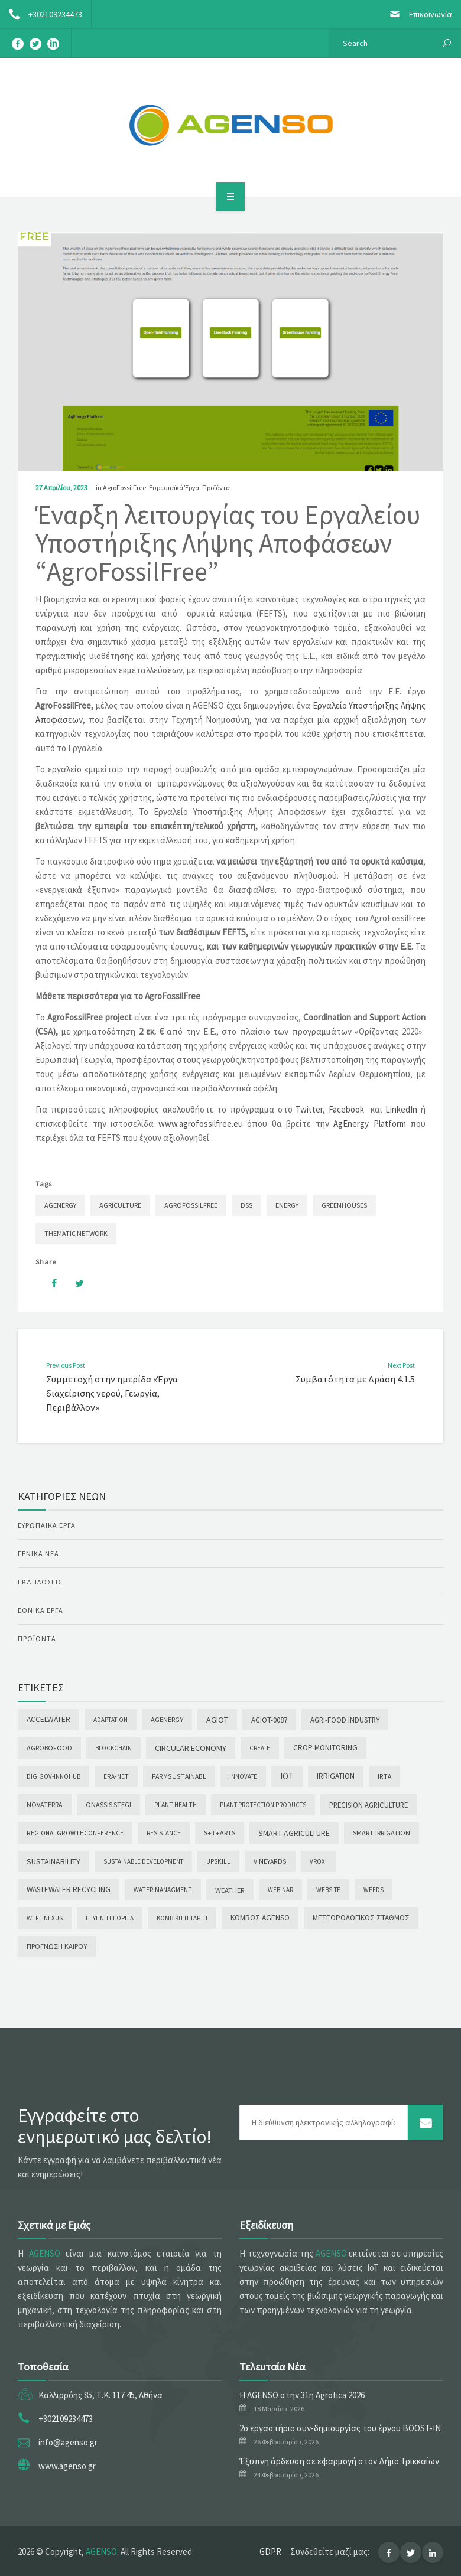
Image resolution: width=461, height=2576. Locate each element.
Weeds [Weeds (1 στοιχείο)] (373, 1890)
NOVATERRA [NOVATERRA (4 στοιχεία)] (45, 1804)
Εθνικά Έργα (40, 1610)
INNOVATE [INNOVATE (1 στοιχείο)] (243, 1776)
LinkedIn (401, 1109)
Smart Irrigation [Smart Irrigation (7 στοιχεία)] (381, 1832)
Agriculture (120, 1205)
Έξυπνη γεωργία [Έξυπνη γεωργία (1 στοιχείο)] (110, 1918)
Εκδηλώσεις (40, 1581)
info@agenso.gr (68, 2442)
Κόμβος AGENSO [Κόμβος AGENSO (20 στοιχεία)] (260, 1918)
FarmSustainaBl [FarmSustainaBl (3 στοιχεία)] (179, 1776)
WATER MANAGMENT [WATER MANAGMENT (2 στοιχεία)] (163, 1890)
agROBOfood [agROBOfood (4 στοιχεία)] (49, 1747)
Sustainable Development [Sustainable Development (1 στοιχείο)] (143, 1861)
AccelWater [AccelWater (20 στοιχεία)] (48, 1719)
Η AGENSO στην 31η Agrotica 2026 (302, 2395)
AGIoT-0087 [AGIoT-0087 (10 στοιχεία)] (269, 1719)
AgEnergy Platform (369, 1123)
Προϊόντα (216, 487)
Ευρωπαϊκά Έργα (174, 487)
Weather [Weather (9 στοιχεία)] (230, 1889)
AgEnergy (60, 1205)
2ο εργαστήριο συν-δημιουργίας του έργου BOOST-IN (340, 2428)
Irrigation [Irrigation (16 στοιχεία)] (336, 1776)
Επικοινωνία (416, 14)
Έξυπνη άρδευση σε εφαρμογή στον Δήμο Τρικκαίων (339, 2461)
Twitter (309, 1109)
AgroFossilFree (124, 487)
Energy (286, 1205)
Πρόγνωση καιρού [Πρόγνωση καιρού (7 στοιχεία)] (57, 1946)
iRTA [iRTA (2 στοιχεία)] (384, 1776)
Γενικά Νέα (38, 1553)
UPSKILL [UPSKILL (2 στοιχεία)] (218, 1861)
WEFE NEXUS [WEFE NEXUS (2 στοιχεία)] (45, 1918)
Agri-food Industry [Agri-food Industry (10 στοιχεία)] (344, 1719)
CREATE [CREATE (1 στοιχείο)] (259, 1748)
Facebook (346, 1109)
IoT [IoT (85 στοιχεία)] (287, 1776)
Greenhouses (344, 1205)
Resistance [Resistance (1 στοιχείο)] (164, 1833)
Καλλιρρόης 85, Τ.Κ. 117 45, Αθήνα (100, 2395)
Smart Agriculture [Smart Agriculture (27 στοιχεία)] (294, 1833)
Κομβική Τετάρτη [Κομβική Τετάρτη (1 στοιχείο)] (182, 1918)
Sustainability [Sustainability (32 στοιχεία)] (53, 1861)
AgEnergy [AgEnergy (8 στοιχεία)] (167, 1719)
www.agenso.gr (67, 2465)
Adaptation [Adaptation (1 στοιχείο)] (110, 1720)
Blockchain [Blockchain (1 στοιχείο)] (113, 1748)
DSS (246, 1205)
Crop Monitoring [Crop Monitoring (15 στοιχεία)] (325, 1748)
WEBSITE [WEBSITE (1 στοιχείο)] (328, 1890)
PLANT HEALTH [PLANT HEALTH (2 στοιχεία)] (175, 1805)
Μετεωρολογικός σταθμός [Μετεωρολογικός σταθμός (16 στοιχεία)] (361, 1918)
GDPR (270, 2551)
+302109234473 (41, 14)
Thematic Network (76, 1233)
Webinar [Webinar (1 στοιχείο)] (280, 1890)
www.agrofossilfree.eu (200, 1123)
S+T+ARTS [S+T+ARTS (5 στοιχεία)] (219, 1832)
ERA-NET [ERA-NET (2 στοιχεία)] (116, 1776)
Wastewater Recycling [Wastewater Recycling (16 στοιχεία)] (69, 1889)
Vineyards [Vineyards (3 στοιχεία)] (270, 1861)
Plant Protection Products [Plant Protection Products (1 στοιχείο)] (263, 1805)
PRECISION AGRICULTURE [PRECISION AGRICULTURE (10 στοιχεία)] (368, 1804)
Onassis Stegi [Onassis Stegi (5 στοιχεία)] (108, 1804)
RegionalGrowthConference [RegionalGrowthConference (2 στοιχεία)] (75, 1833)
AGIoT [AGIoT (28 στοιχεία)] (217, 1719)
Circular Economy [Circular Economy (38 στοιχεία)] (190, 1748)
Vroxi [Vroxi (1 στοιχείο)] (318, 1861)
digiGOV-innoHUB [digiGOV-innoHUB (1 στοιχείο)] (53, 1776)
